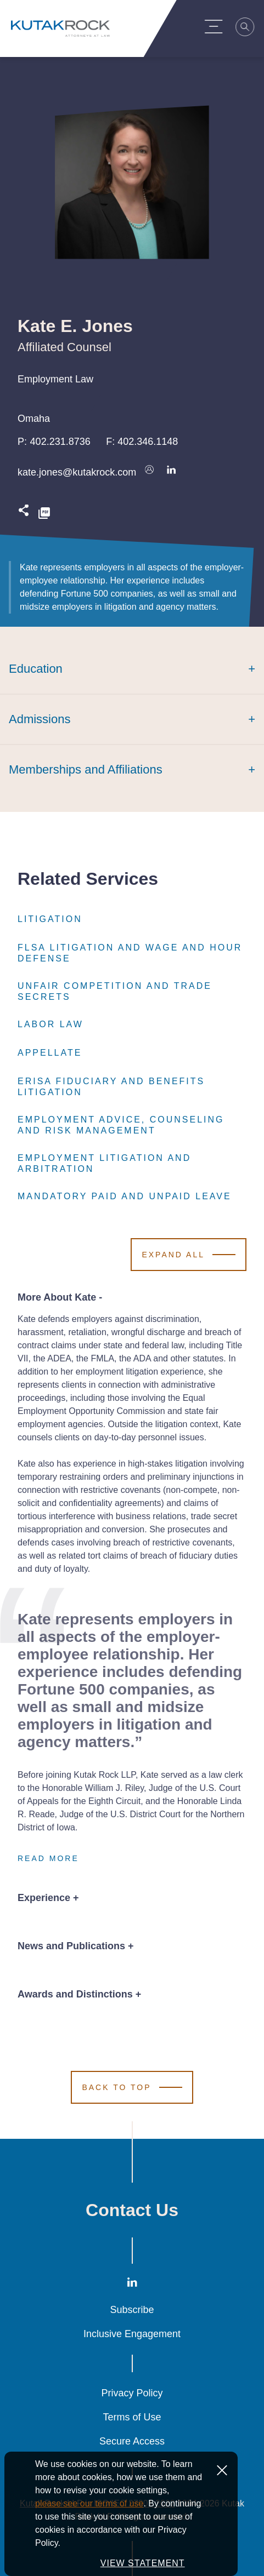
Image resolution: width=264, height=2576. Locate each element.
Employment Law (55, 379)
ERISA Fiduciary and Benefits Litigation (132, 1087)
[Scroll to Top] (132, 2087)
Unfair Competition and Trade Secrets (132, 992)
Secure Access (132, 2441)
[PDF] (44, 514)
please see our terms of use (89, 2530)
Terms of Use (132, 2417)
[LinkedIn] (132, 2284)
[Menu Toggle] (219, 26)
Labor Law (50, 1024)
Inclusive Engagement (132, 2334)
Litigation (50, 919)
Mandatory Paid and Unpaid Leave (125, 1196)
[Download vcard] (149, 472)
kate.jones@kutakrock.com (77, 472)
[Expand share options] (24, 514)
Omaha (34, 418)
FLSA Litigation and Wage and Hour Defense (132, 953)
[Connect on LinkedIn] (171, 472)
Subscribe (132, 2310)
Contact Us (132, 2210)
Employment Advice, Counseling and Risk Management (132, 1125)
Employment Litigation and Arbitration (132, 1164)
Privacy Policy (131, 2393)
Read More (48, 1858)
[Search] (251, 28)
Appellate (50, 1052)
